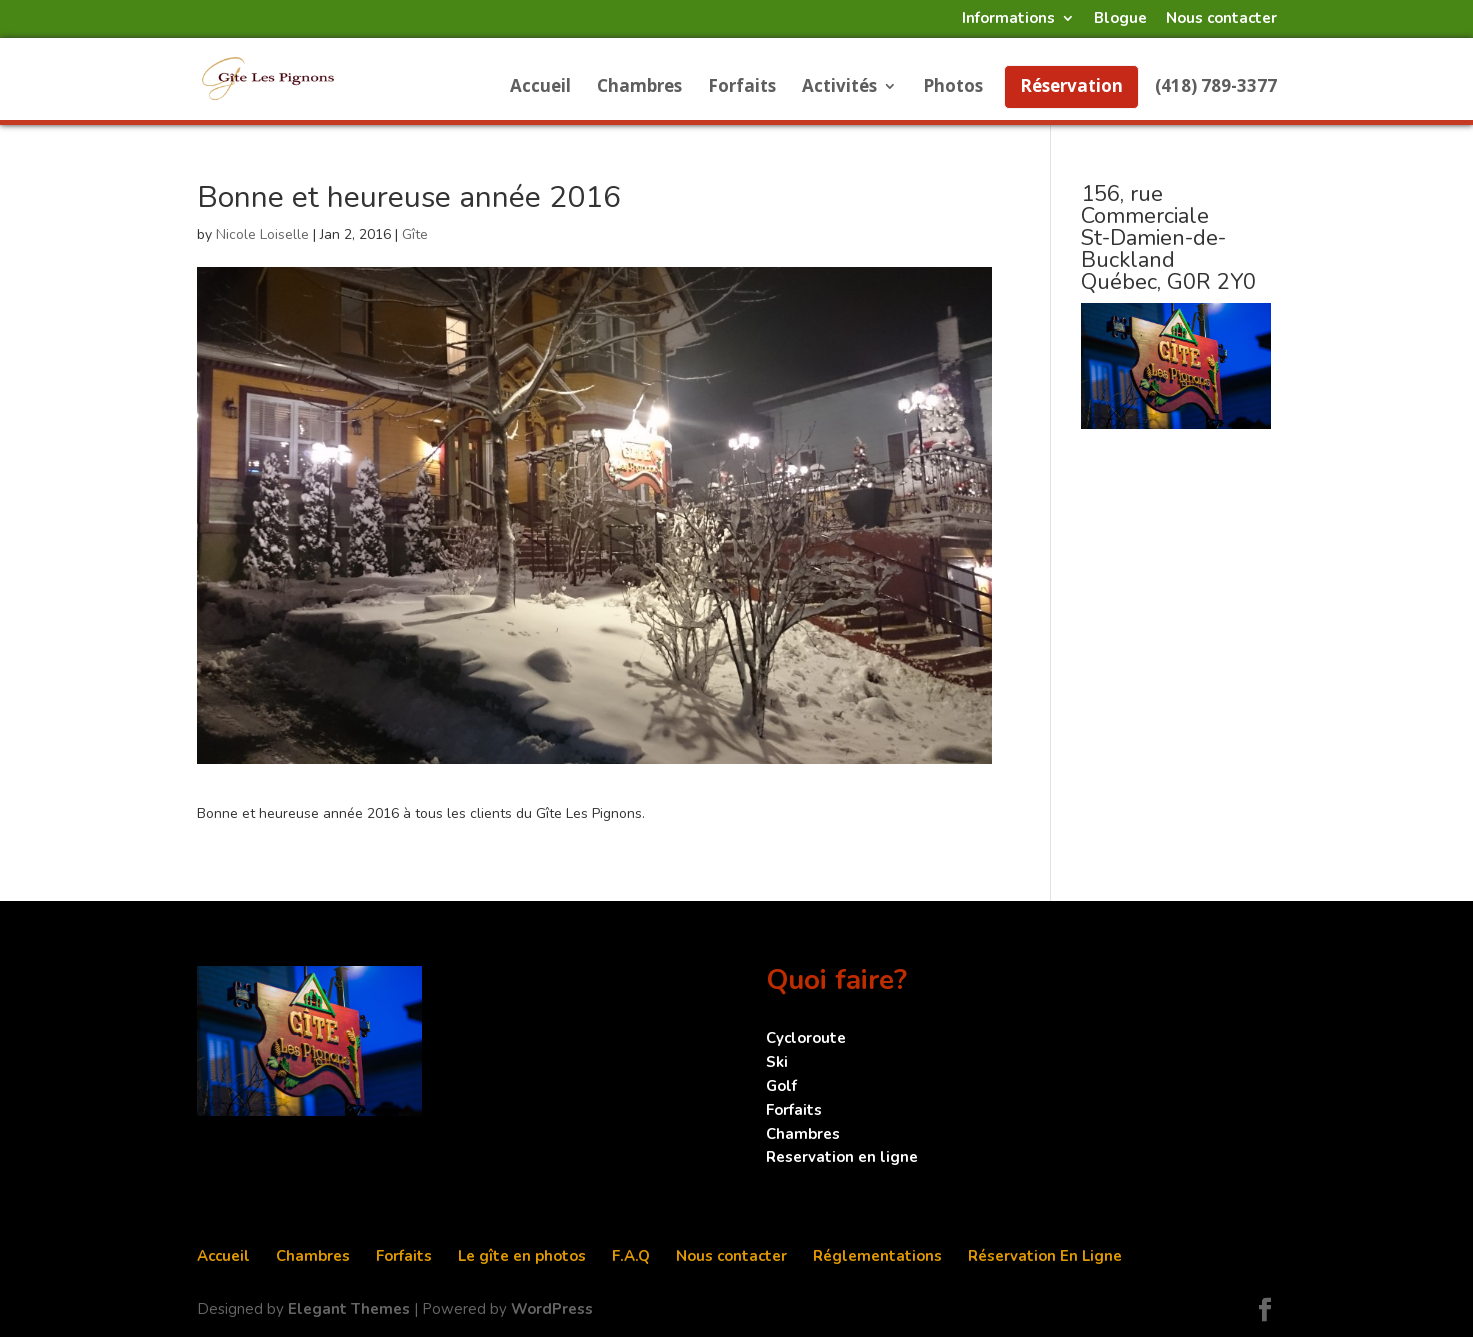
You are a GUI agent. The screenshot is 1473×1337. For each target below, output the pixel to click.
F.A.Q (631, 1256)
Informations (1008, 19)
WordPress (552, 1309)
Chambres (639, 88)
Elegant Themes (349, 1309)
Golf (781, 1086)
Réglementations (877, 1256)
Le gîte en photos (522, 1256)
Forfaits (742, 88)
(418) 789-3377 (1216, 88)
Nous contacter (1221, 19)
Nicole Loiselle (262, 234)
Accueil (540, 88)
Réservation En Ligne (1045, 1256)
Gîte (415, 234)
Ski (777, 1062)
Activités (839, 88)
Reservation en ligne (842, 1157)
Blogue (1120, 19)
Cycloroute (806, 1038)
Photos (953, 88)
